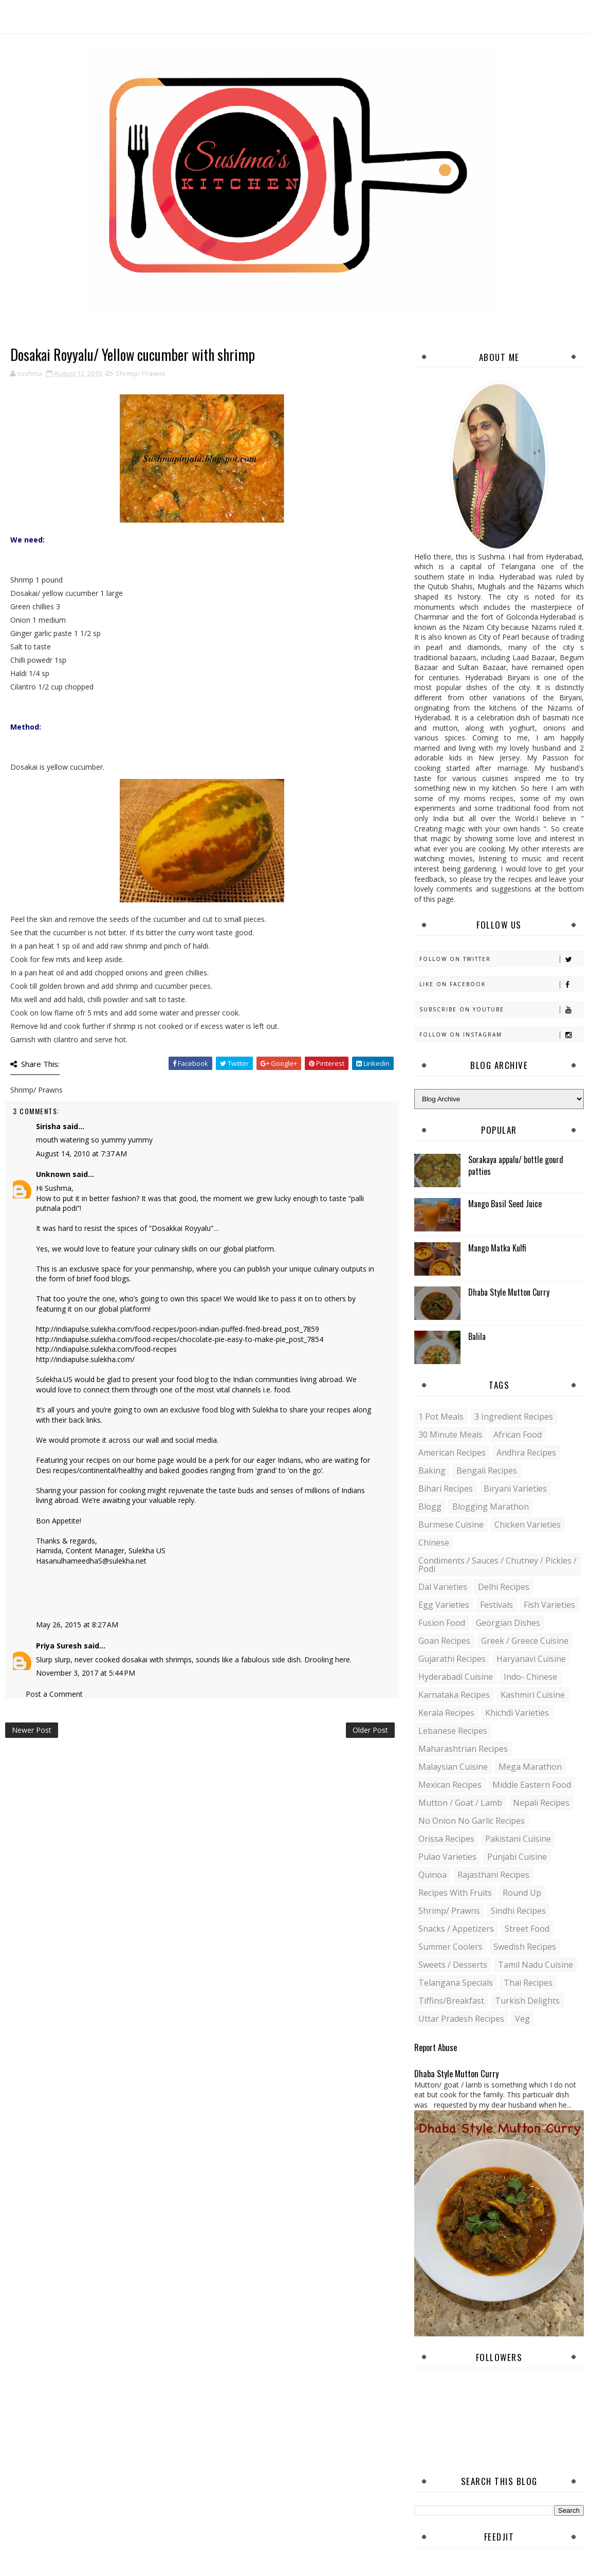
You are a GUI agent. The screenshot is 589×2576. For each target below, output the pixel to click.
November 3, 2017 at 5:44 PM (85, 1673)
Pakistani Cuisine (518, 1838)
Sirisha (48, 1126)
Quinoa (432, 1874)
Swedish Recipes (524, 1946)
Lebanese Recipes (452, 1730)
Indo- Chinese (530, 1676)
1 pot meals (441, 1416)
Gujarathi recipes (452, 1658)
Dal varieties (442, 1586)
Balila (477, 1336)
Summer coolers (450, 1946)
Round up (522, 1892)
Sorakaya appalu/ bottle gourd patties (515, 1165)
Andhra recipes (526, 1452)
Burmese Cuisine (451, 1524)
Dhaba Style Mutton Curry (508, 1292)
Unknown (53, 1174)
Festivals (496, 1604)
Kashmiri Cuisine (533, 1694)
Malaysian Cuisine (453, 1766)
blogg (429, 1506)
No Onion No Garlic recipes (471, 1820)
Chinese (433, 1542)
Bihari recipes (445, 1488)
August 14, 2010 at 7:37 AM (81, 1153)
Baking (432, 1470)
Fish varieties (549, 1604)
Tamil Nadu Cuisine (535, 1964)
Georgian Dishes (508, 1622)
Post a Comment (54, 1694)
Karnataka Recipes (454, 1694)
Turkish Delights (527, 2000)
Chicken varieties (527, 1524)
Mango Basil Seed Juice (505, 1204)
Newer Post (31, 1730)
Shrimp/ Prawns (140, 373)
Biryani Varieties (515, 1488)
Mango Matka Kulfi (497, 1248)
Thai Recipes (528, 1982)
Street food (527, 1928)
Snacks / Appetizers (456, 1928)
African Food (517, 1434)
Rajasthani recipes (493, 1874)
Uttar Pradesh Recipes (461, 2018)
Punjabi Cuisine (517, 1856)
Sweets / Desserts (452, 1964)
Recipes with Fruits (455, 1892)
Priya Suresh (59, 1645)
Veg (522, 2018)
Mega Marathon (530, 1766)
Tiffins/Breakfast (451, 2000)
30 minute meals (450, 1434)
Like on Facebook (501, 984)
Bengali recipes (486, 1470)
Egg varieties (443, 1604)
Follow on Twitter (501, 959)
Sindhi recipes (518, 1910)
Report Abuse (435, 2047)
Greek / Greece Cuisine (524, 1640)
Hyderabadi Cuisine (455, 1676)
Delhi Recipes (503, 1586)
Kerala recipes (446, 1712)
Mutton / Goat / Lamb (460, 1802)
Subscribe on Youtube (501, 1009)
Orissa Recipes (446, 1838)
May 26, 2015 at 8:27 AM (77, 1624)
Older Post (370, 1730)
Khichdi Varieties (517, 1712)
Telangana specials (455, 1982)
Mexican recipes (450, 1784)
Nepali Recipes (541, 1802)
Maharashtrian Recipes (463, 1748)
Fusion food (441, 1622)
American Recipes (452, 1452)
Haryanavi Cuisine (531, 1658)
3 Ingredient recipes (513, 1416)
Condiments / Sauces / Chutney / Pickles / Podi (497, 1564)
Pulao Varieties (447, 1856)
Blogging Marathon (490, 1506)
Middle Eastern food (531, 1784)
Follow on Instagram (501, 1035)
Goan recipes (444, 1640)
